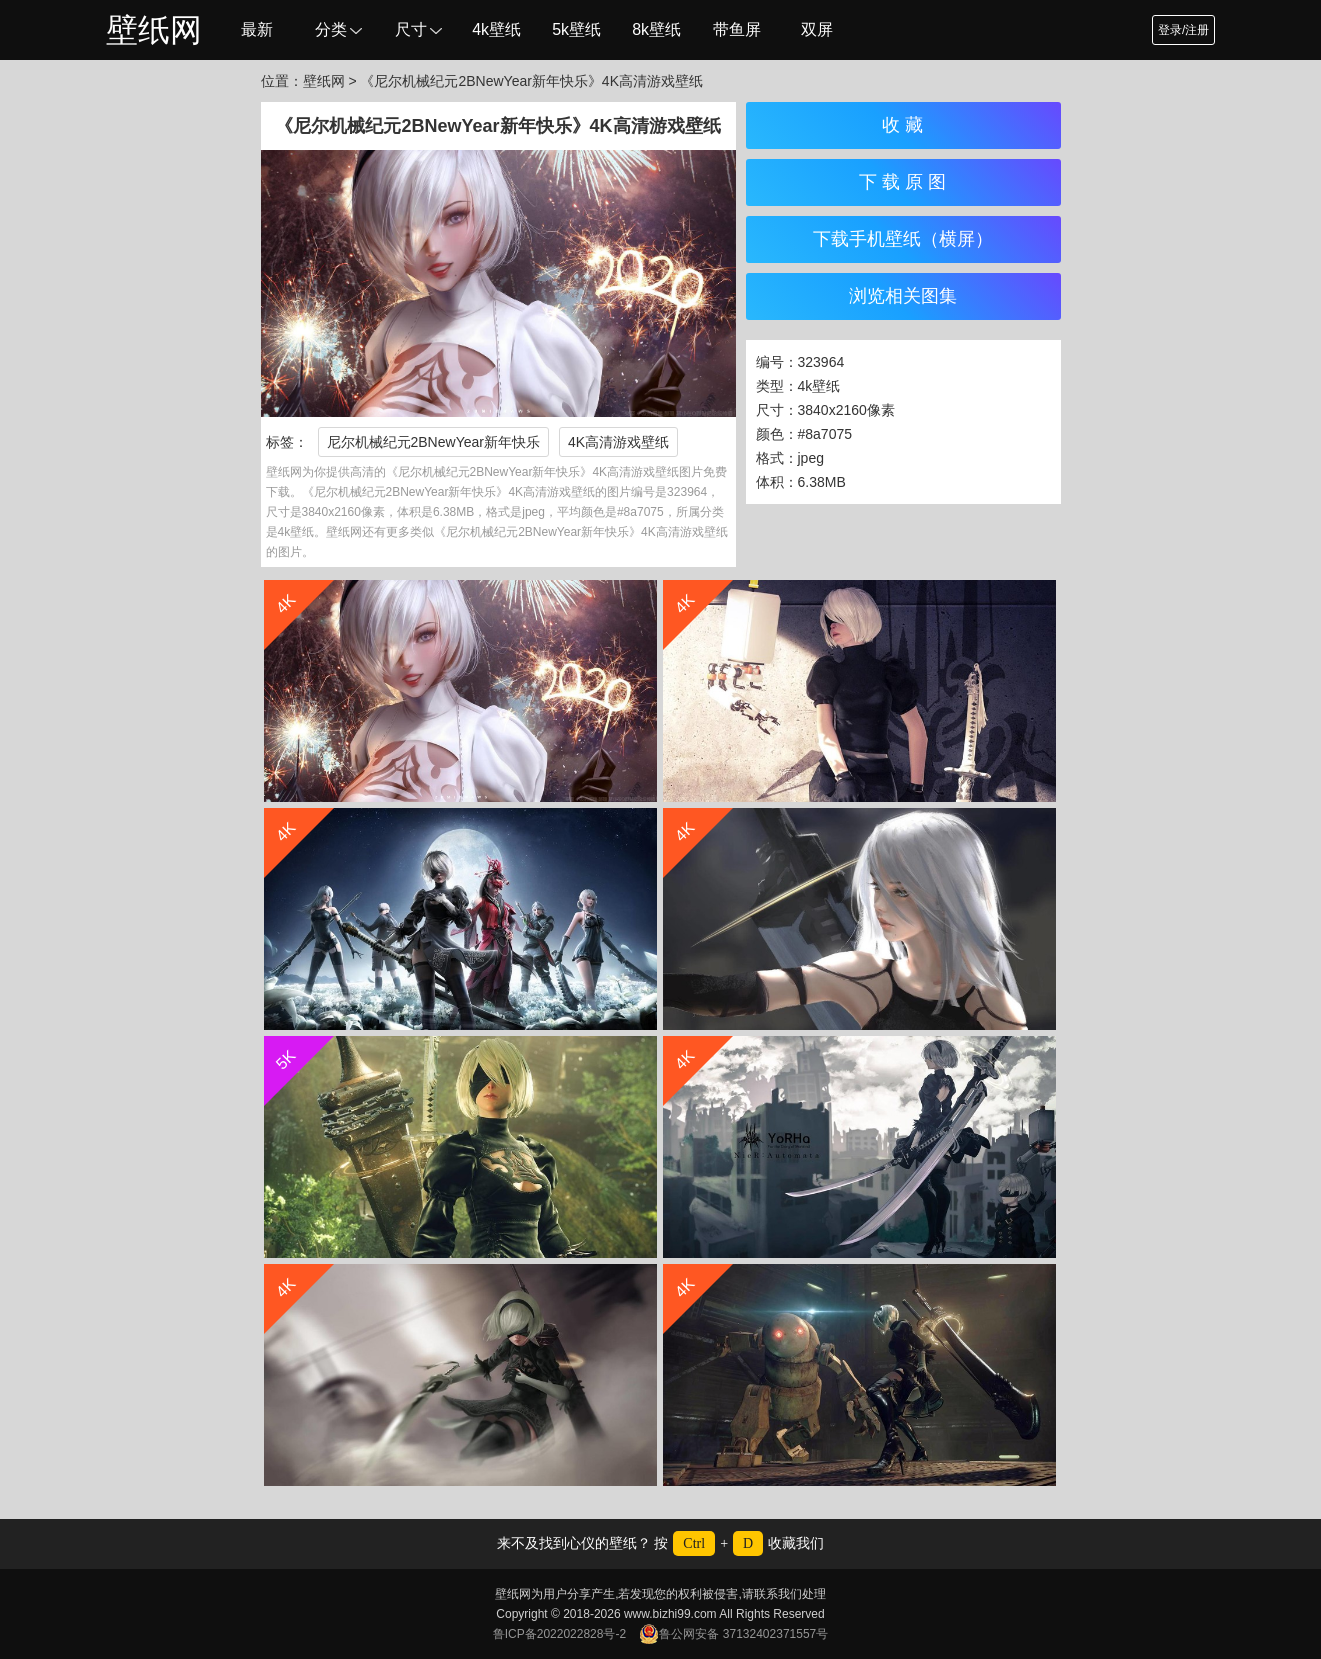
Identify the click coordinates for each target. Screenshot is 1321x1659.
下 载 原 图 (902, 182)
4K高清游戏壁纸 (618, 442)
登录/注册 (1183, 30)
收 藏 (902, 125)
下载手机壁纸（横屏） (903, 239)
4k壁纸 (496, 29)
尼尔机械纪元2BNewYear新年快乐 (433, 442)
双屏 (817, 29)
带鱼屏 (737, 29)
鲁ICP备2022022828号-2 (559, 1634)
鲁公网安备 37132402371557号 (733, 1634)
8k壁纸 (656, 29)
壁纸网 (154, 30)
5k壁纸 (576, 29)
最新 (257, 29)
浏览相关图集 (903, 296)
